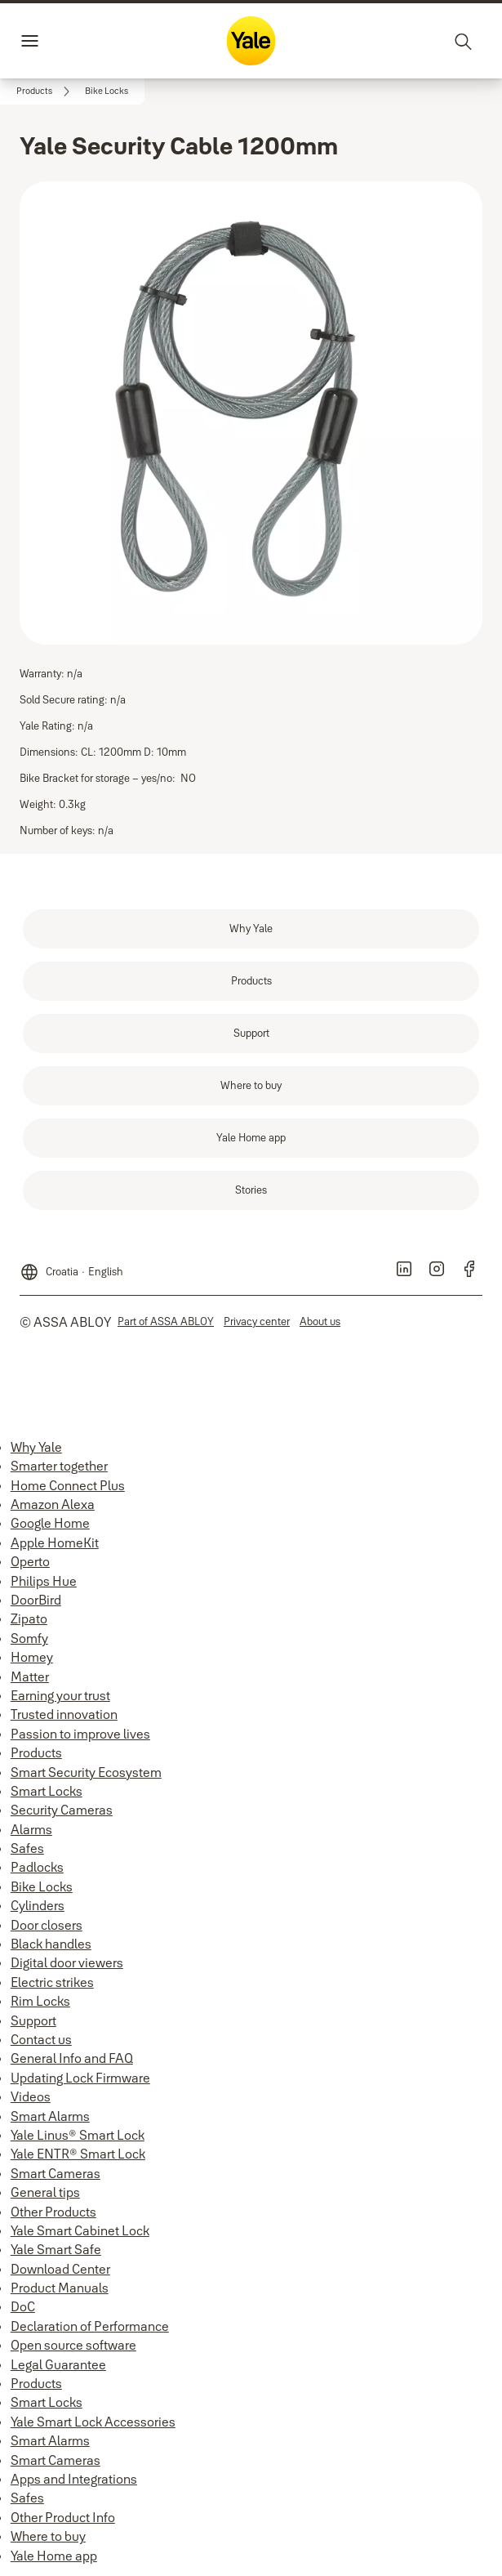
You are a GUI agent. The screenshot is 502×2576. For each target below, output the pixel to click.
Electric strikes (52, 1982)
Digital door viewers (67, 1962)
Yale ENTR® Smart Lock (78, 2153)
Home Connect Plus (68, 1485)
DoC (23, 2306)
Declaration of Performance (90, 2326)
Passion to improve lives (80, 1734)
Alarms (31, 1829)
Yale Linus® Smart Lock (77, 2135)
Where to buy (48, 2536)
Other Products (53, 2211)
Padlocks (37, 1867)
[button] (106, 91)
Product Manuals (60, 2287)
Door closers (46, 1925)
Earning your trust (60, 1695)
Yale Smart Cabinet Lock (80, 2230)
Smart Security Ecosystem (86, 1772)
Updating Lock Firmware (80, 2077)
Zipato (29, 1618)
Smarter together (59, 1466)
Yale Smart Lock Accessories (93, 2421)
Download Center (60, 2269)
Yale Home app (54, 2555)
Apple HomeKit (55, 1542)
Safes (27, 1848)
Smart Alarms (50, 2116)
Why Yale (36, 1447)
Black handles (51, 1943)
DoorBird (36, 1600)
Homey (32, 1657)
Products (36, 1752)
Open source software (73, 2345)
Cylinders (37, 1905)
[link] (45, 91)
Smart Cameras (55, 2173)
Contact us (41, 2039)
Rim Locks (40, 2001)
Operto (30, 1561)
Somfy (29, 1638)
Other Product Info (63, 2517)
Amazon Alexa (53, 1504)
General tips (45, 2192)
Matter (30, 1676)
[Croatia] (71, 1267)
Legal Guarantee (58, 2364)
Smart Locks (46, 1791)
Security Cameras (62, 1809)
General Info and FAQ (72, 2058)
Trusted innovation (64, 1714)
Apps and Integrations (74, 2479)
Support (33, 2020)
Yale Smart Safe (56, 2249)
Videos (31, 2096)
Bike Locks (42, 1886)
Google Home (50, 1523)
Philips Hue (44, 1581)
